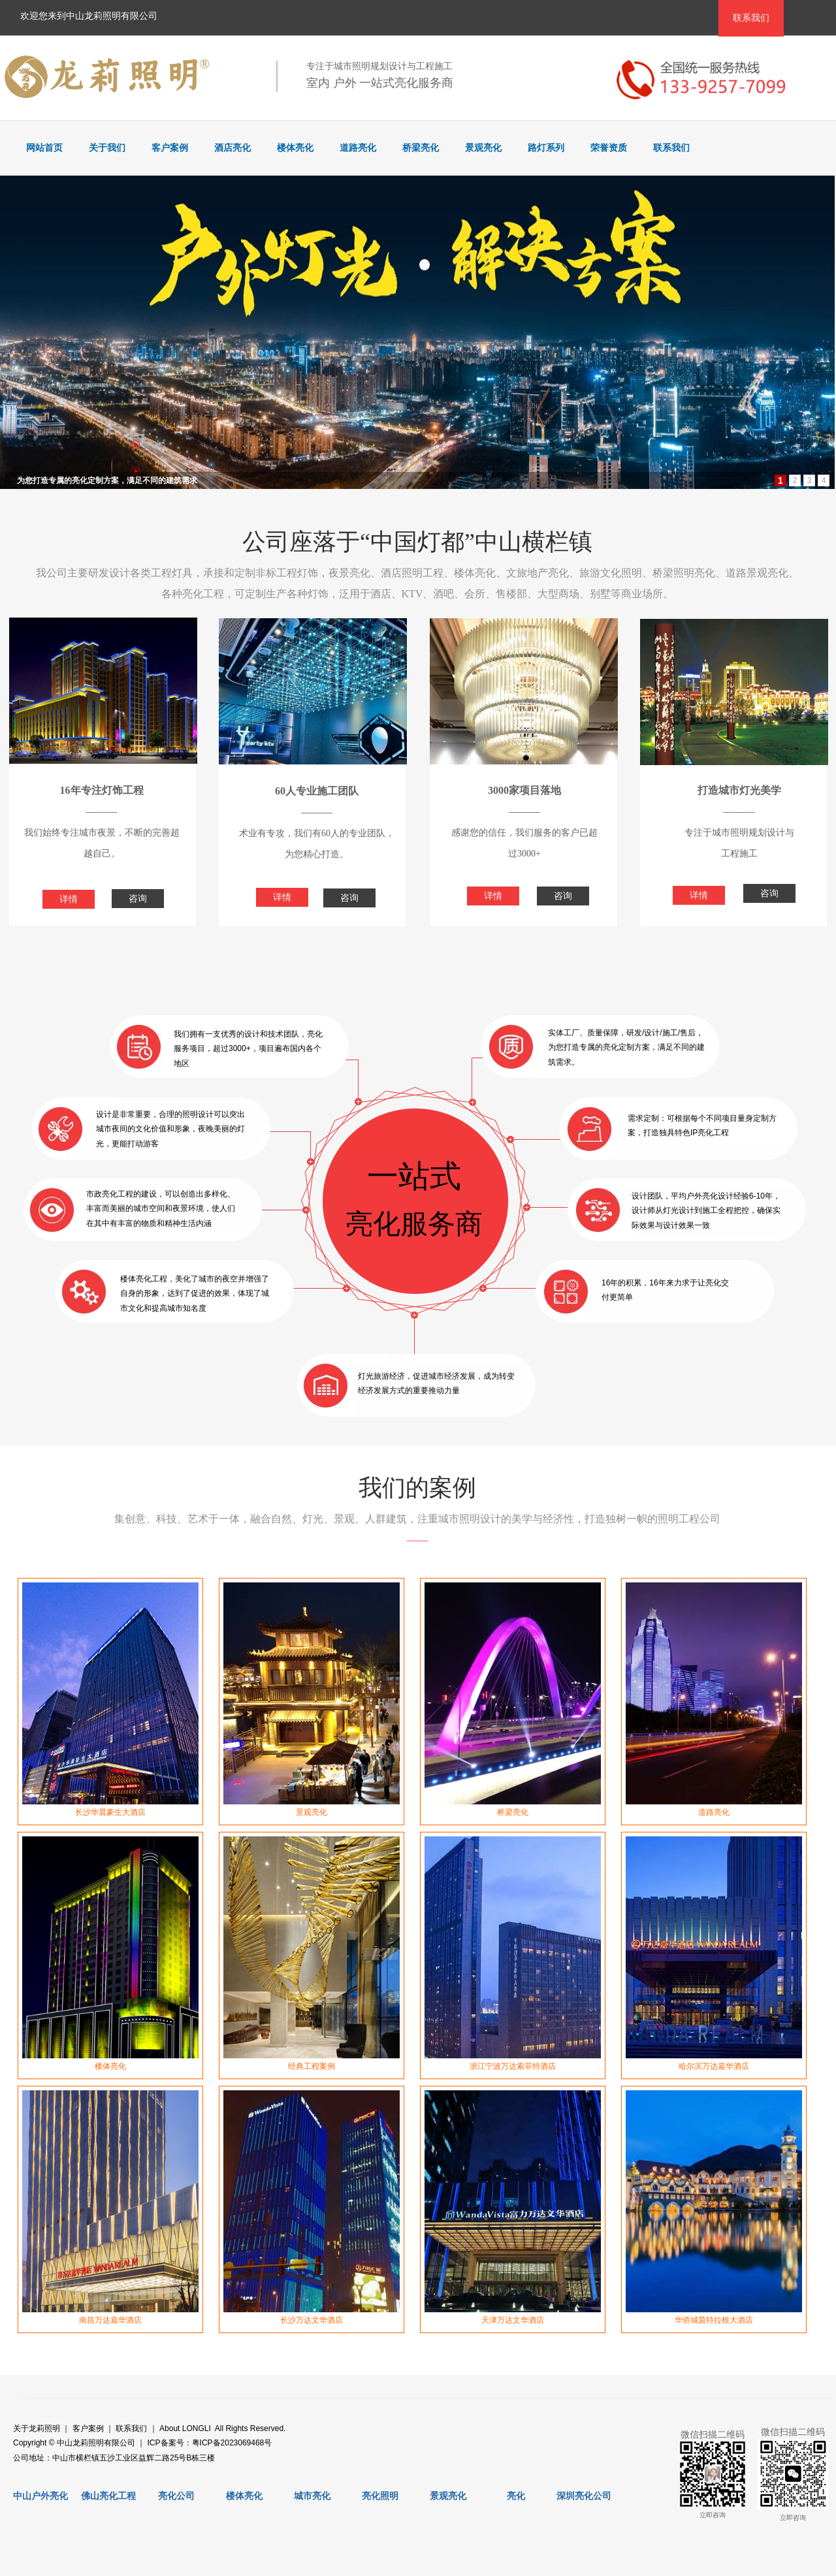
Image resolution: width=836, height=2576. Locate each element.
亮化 (516, 2495)
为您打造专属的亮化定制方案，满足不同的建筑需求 (107, 480)
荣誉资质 (608, 147)
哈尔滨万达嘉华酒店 (714, 2066)
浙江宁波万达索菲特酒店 (513, 2066)
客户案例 (170, 147)
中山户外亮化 (40, 2495)
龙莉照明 (44, 2428)
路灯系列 (546, 147)
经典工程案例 (311, 2066)
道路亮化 (358, 147)
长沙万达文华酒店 (311, 2320)
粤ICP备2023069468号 (232, 2442)
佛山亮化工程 (108, 2495)
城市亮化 (312, 2495)
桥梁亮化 (420, 147)
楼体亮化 (295, 147)
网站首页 (44, 147)
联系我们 (671, 147)
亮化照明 (380, 2495)
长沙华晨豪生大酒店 (110, 1812)
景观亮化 (483, 147)
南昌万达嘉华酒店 (110, 2320)
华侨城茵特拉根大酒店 (714, 2320)
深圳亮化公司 (583, 2495)
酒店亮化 (232, 147)
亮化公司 (176, 2495)
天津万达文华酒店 (512, 2320)
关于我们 (107, 147)
